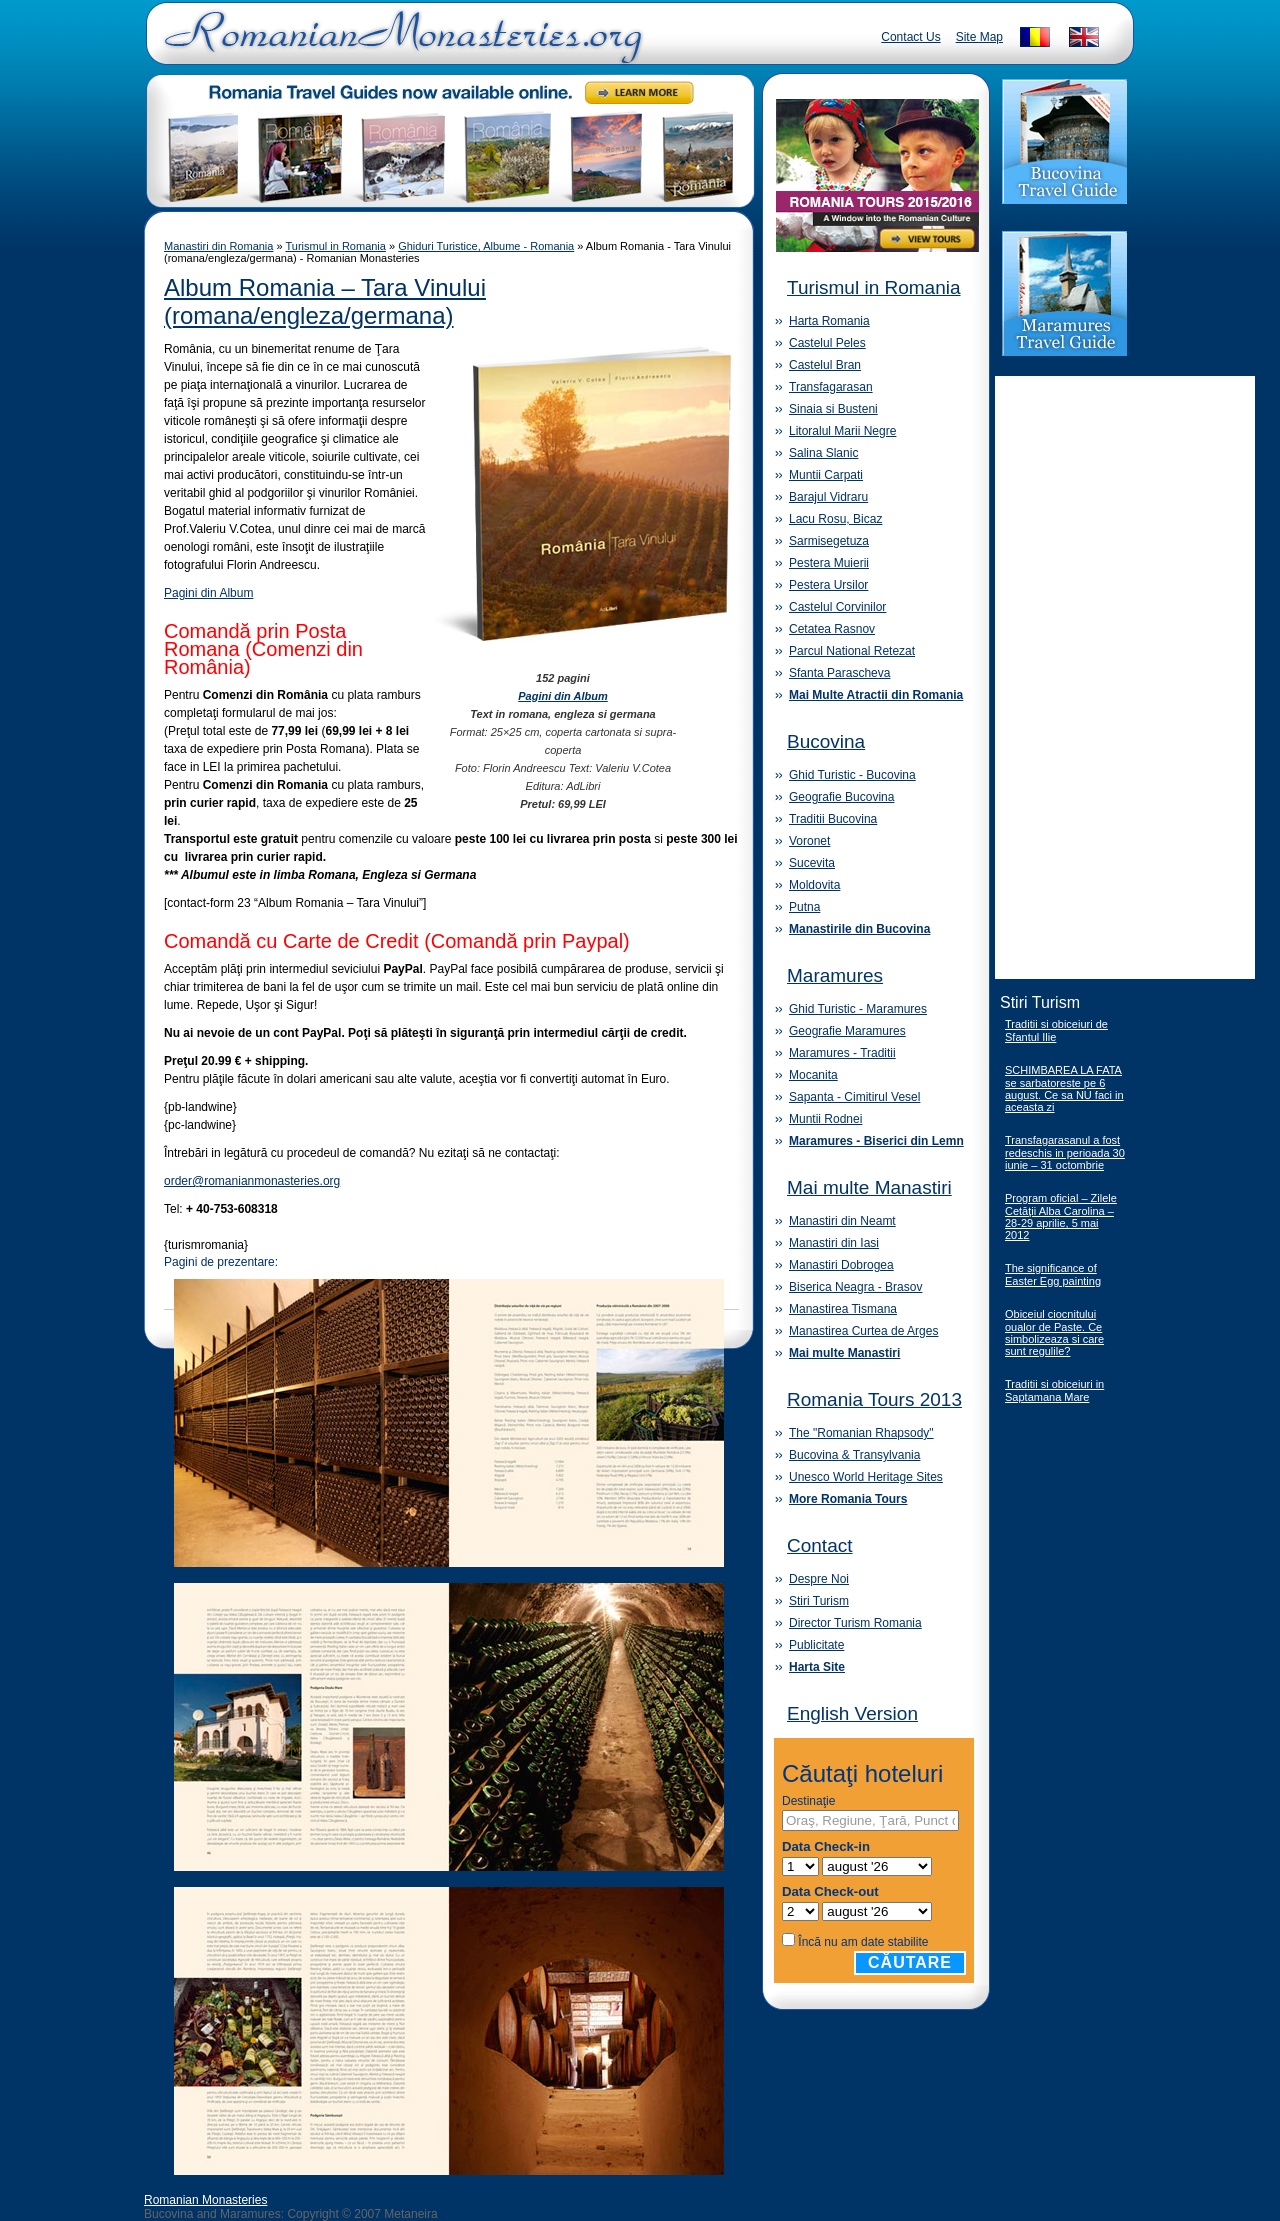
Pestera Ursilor (828, 585)
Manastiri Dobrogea (841, 1265)
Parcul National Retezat (852, 651)
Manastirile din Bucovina (859, 929)
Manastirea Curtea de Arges (863, 1331)
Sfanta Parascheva (839, 673)
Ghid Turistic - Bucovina (852, 775)
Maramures (835, 975)
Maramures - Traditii (842, 1053)
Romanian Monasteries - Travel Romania (399, 45)
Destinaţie (808, 1801)
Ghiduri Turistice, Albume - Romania (486, 246)
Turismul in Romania (335, 246)
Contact (819, 1545)
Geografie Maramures (847, 1031)
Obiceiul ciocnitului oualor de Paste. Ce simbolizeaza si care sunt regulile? (1054, 1332)
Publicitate (816, 1645)
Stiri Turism (819, 1601)
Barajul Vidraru (828, 497)
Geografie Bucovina (841, 797)
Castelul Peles (827, 343)
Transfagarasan (831, 387)
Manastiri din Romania (218, 246)
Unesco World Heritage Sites (866, 1477)
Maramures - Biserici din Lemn (876, 1141)
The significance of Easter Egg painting (1053, 1274)
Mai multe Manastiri (869, 1187)
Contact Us (910, 37)
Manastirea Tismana (843, 1309)
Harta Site (817, 1667)
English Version (852, 1713)
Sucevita (812, 863)
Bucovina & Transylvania (854, 1455)
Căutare (910, 1962)
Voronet (809, 841)
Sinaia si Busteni (833, 409)
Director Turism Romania (855, 1623)
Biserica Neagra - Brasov (855, 1287)
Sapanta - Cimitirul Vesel (854, 1097)
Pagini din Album (208, 593)
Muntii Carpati (826, 475)
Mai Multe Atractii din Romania (876, 695)
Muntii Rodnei (825, 1119)
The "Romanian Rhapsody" (861, 1433)
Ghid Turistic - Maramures (858, 1009)
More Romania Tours (848, 1499)
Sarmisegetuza (829, 541)
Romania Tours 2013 (874, 1399)
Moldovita (814, 885)
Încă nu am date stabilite (863, 1942)
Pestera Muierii (829, 563)
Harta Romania (829, 321)
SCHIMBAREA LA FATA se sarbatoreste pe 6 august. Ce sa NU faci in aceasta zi (1064, 1088)
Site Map (979, 37)
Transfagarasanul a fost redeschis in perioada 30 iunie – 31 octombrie (1065, 1152)
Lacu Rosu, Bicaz (835, 519)
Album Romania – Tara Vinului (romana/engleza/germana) (325, 301)
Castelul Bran (825, 365)
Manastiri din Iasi (834, 1243)
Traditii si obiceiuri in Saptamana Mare (1054, 1390)
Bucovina (826, 741)
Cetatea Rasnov (832, 629)
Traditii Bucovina (833, 819)
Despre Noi (819, 1579)
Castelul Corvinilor (837, 607)
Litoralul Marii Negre (842, 431)
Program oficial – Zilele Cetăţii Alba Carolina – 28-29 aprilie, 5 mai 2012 (1061, 1216)
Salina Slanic (823, 453)
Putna (804, 907)
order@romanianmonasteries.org (252, 1181)
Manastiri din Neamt (842, 1221)
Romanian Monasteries (205, 2200)
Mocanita (813, 1075)
